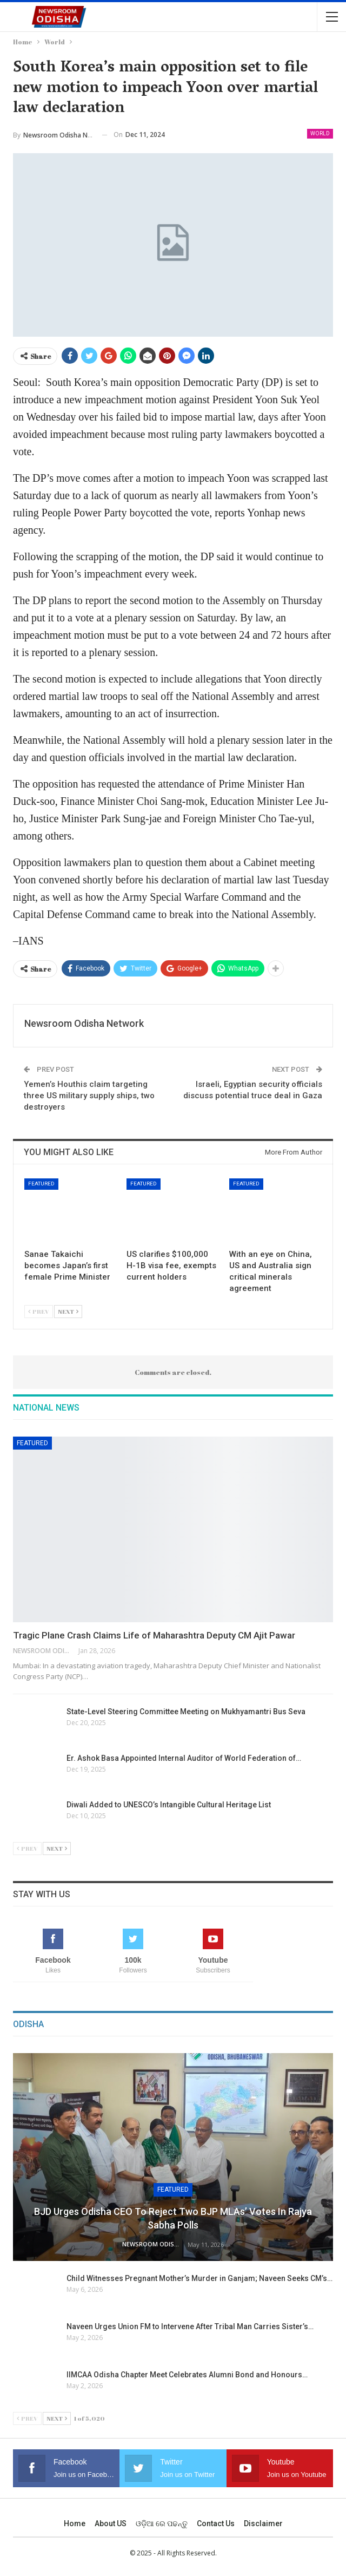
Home (74, 2523)
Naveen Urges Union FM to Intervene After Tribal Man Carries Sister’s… (190, 2326)
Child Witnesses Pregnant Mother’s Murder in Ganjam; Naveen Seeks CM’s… (199, 2278)
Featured (41, 1184)
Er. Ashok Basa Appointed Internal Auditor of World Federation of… (183, 1758)
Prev (38, 1311)
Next (68, 1311)
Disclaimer (263, 2523)
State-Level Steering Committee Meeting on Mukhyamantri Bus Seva (185, 1711)
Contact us (216, 2523)
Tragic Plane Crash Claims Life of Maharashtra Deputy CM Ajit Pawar (154, 1635)
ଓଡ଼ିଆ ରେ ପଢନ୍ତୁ (162, 2523)
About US (111, 2523)
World (320, 133)
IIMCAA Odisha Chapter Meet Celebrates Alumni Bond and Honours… (187, 2374)
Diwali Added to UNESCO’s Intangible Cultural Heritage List (169, 1804)
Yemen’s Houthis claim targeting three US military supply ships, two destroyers (89, 1095)
